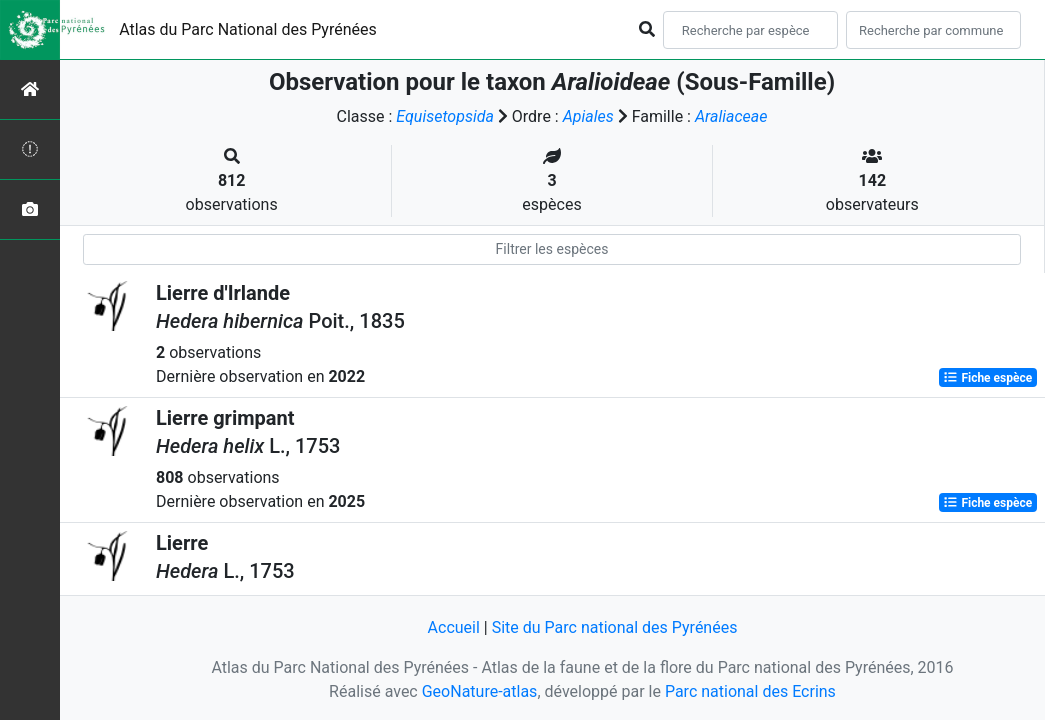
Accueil (454, 627)
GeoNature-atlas (480, 691)
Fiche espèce (987, 378)
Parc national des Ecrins (750, 691)
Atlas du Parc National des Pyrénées (248, 29)
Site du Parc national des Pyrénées (615, 627)
